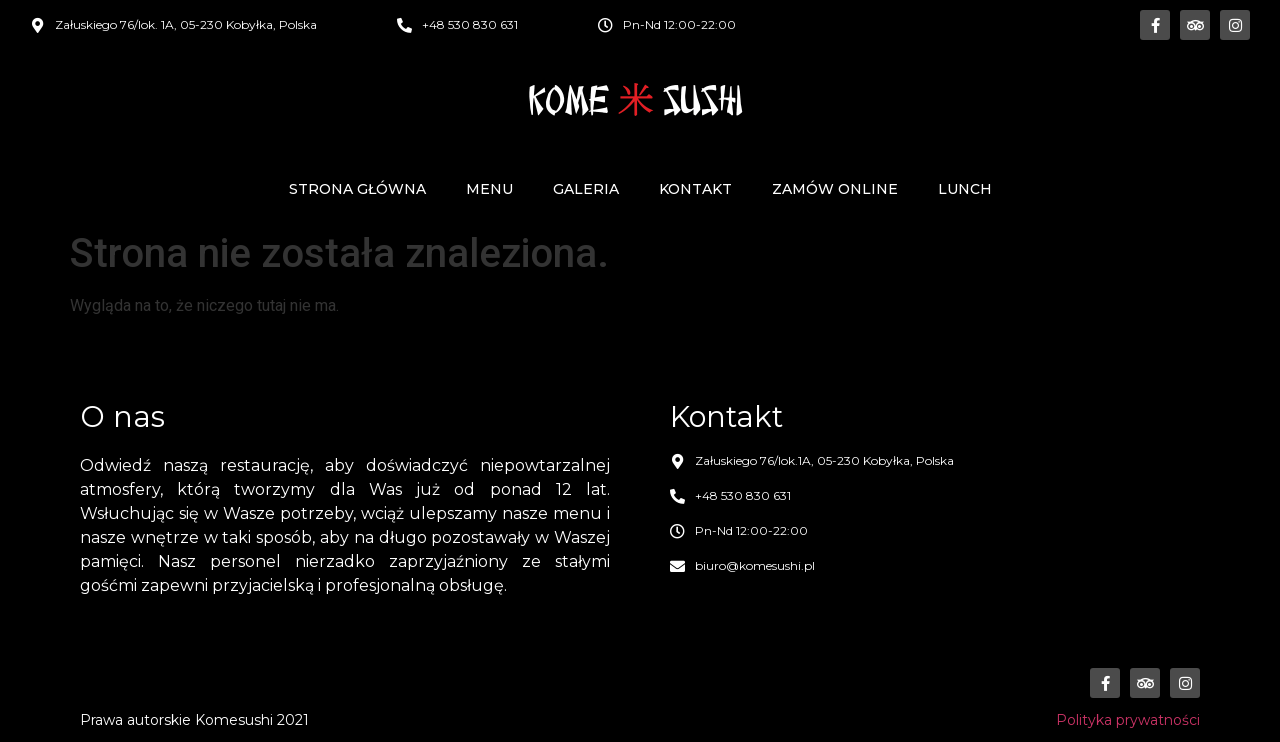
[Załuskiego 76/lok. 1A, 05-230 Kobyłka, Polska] (37, 25)
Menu (489, 189)
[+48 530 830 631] (404, 25)
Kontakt (695, 189)
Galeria (586, 189)
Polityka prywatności (1128, 720)
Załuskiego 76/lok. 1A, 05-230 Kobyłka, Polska (186, 24)
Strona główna (357, 189)
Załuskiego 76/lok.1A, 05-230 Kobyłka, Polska (824, 460)
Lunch (965, 189)
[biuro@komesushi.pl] (677, 566)
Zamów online (835, 189)
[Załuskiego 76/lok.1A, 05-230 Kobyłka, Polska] (677, 461)
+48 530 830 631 (470, 24)
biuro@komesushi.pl (755, 565)
